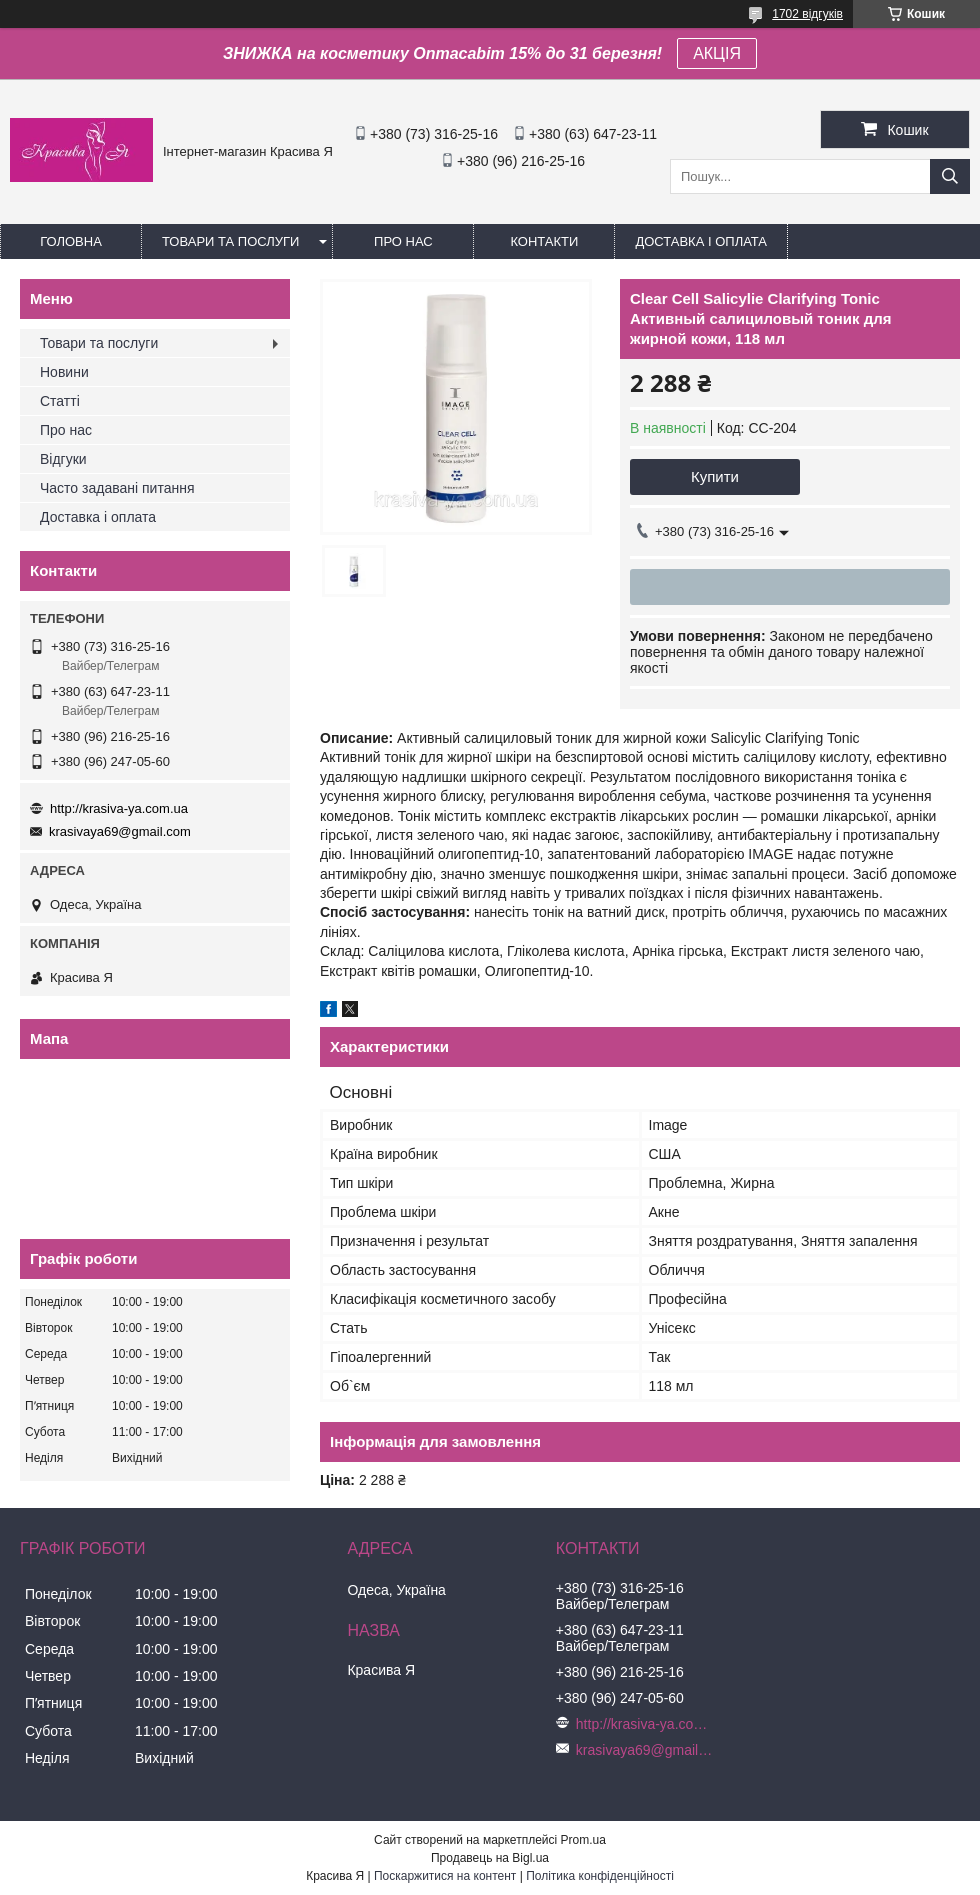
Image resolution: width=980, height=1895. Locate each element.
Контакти (544, 241)
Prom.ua (583, 1840)
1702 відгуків (807, 14)
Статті (60, 401)
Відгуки (63, 459)
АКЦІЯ (717, 53)
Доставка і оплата (701, 241)
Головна (71, 241)
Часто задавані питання (117, 488)
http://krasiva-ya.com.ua (119, 808)
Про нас (403, 241)
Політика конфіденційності (600, 1876)
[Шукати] (950, 176)
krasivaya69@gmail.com (120, 831)
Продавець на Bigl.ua (490, 1858)
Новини (64, 372)
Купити (715, 476)
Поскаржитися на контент (445, 1876)
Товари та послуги (230, 241)
